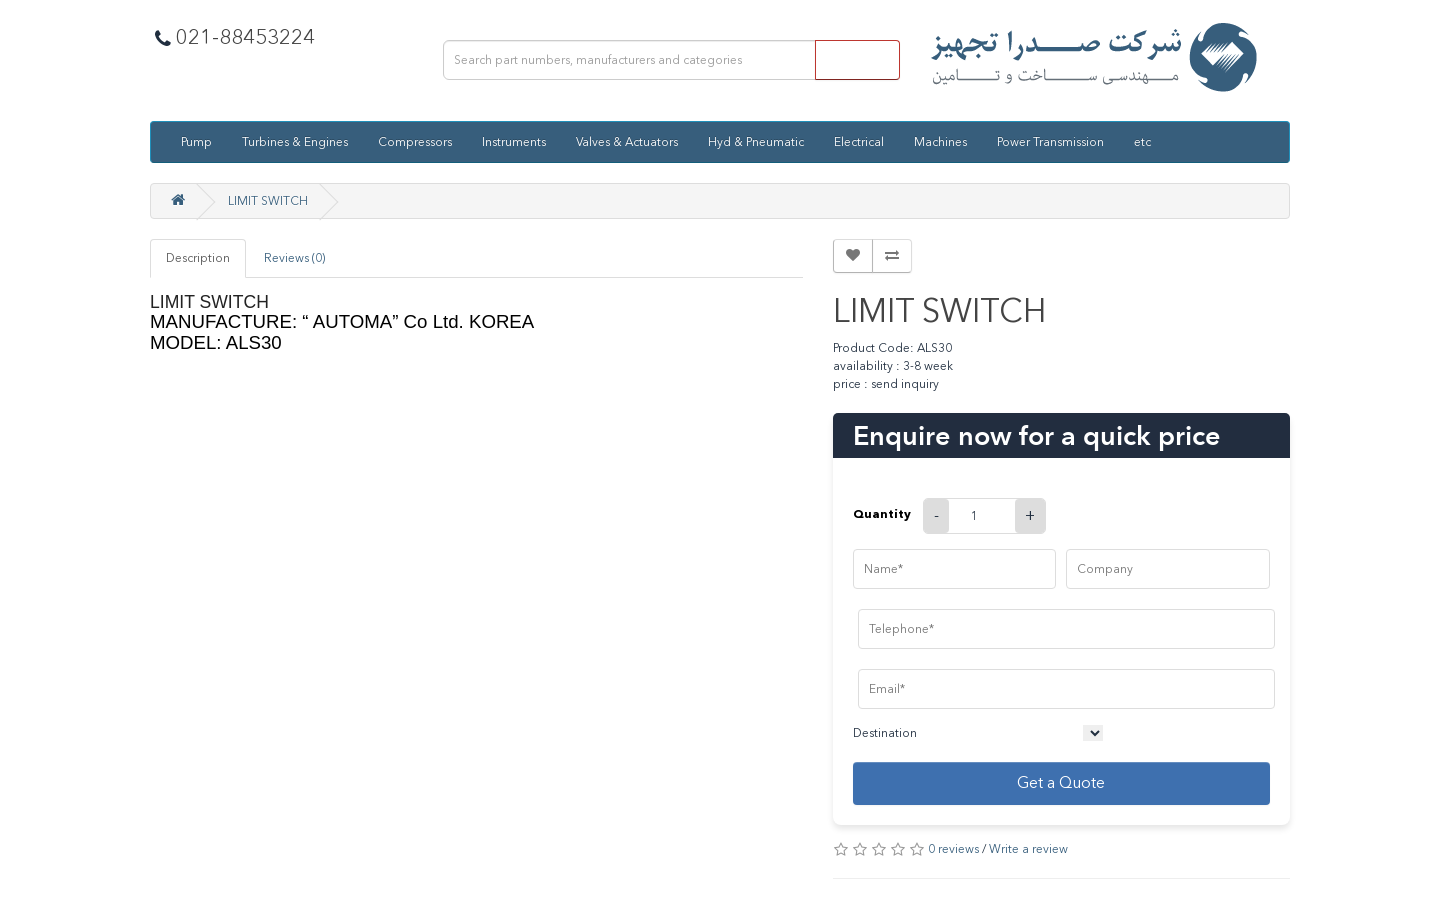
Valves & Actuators (627, 142)
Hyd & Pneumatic (756, 142)
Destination (885, 733)
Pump (196, 142)
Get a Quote (1061, 782)
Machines (940, 142)
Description (198, 258)
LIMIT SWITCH (268, 201)
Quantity (882, 513)
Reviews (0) (294, 258)
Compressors (415, 142)
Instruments (514, 142)
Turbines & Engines (295, 142)
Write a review (1028, 849)
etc (1142, 142)
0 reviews (953, 849)
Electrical (859, 142)
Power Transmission (1050, 142)
